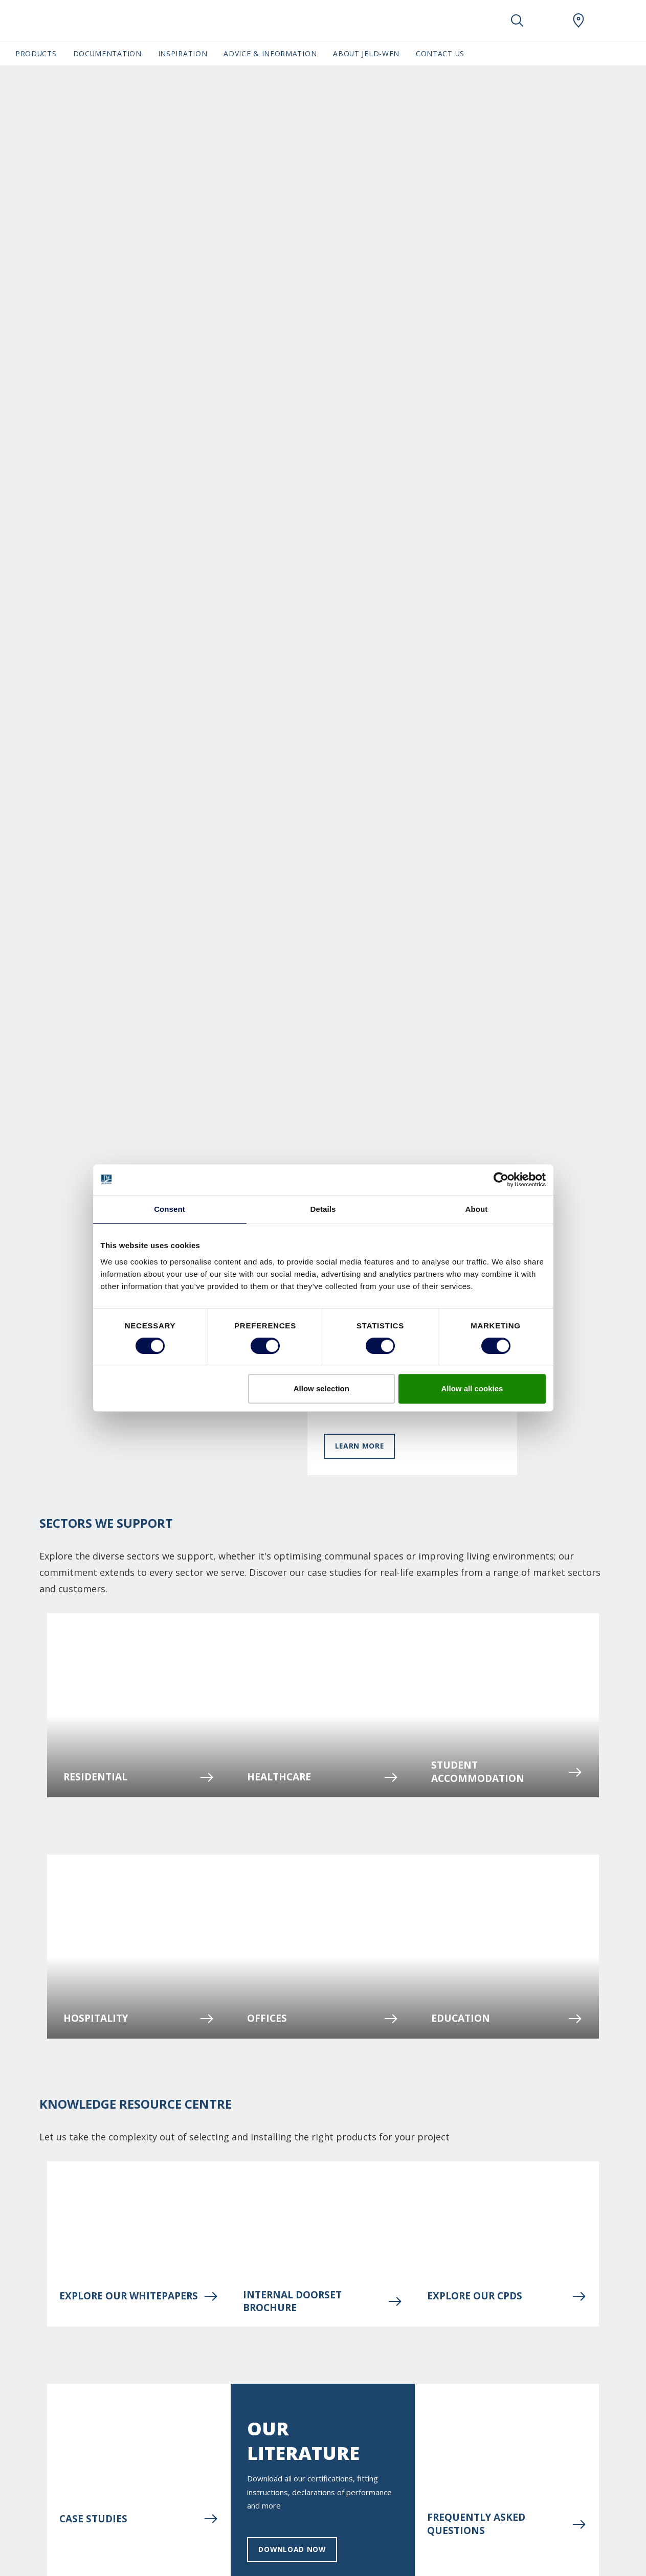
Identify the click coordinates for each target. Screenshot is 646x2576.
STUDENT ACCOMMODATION (507, 1771)
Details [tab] (323, 1209)
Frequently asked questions (507, 2524)
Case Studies (139, 2518)
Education (507, 2018)
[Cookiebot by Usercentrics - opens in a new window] (501, 1179)
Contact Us (440, 53)
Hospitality (139, 2018)
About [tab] (476, 1209)
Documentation (107, 53)
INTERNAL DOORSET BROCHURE (323, 2301)
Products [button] (36, 53)
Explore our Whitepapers (139, 2296)
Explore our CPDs (507, 2296)
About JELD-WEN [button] (366, 53)
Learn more (359, 1446)
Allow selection (321, 1388)
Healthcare (322, 1777)
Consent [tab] (169, 1209)
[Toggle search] (517, 20)
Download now (291, 2549)
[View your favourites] (547, 20)
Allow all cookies (472, 1388)
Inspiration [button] (183, 53)
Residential (139, 1777)
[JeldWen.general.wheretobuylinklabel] (578, 20)
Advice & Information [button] (270, 53)
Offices (322, 2018)
